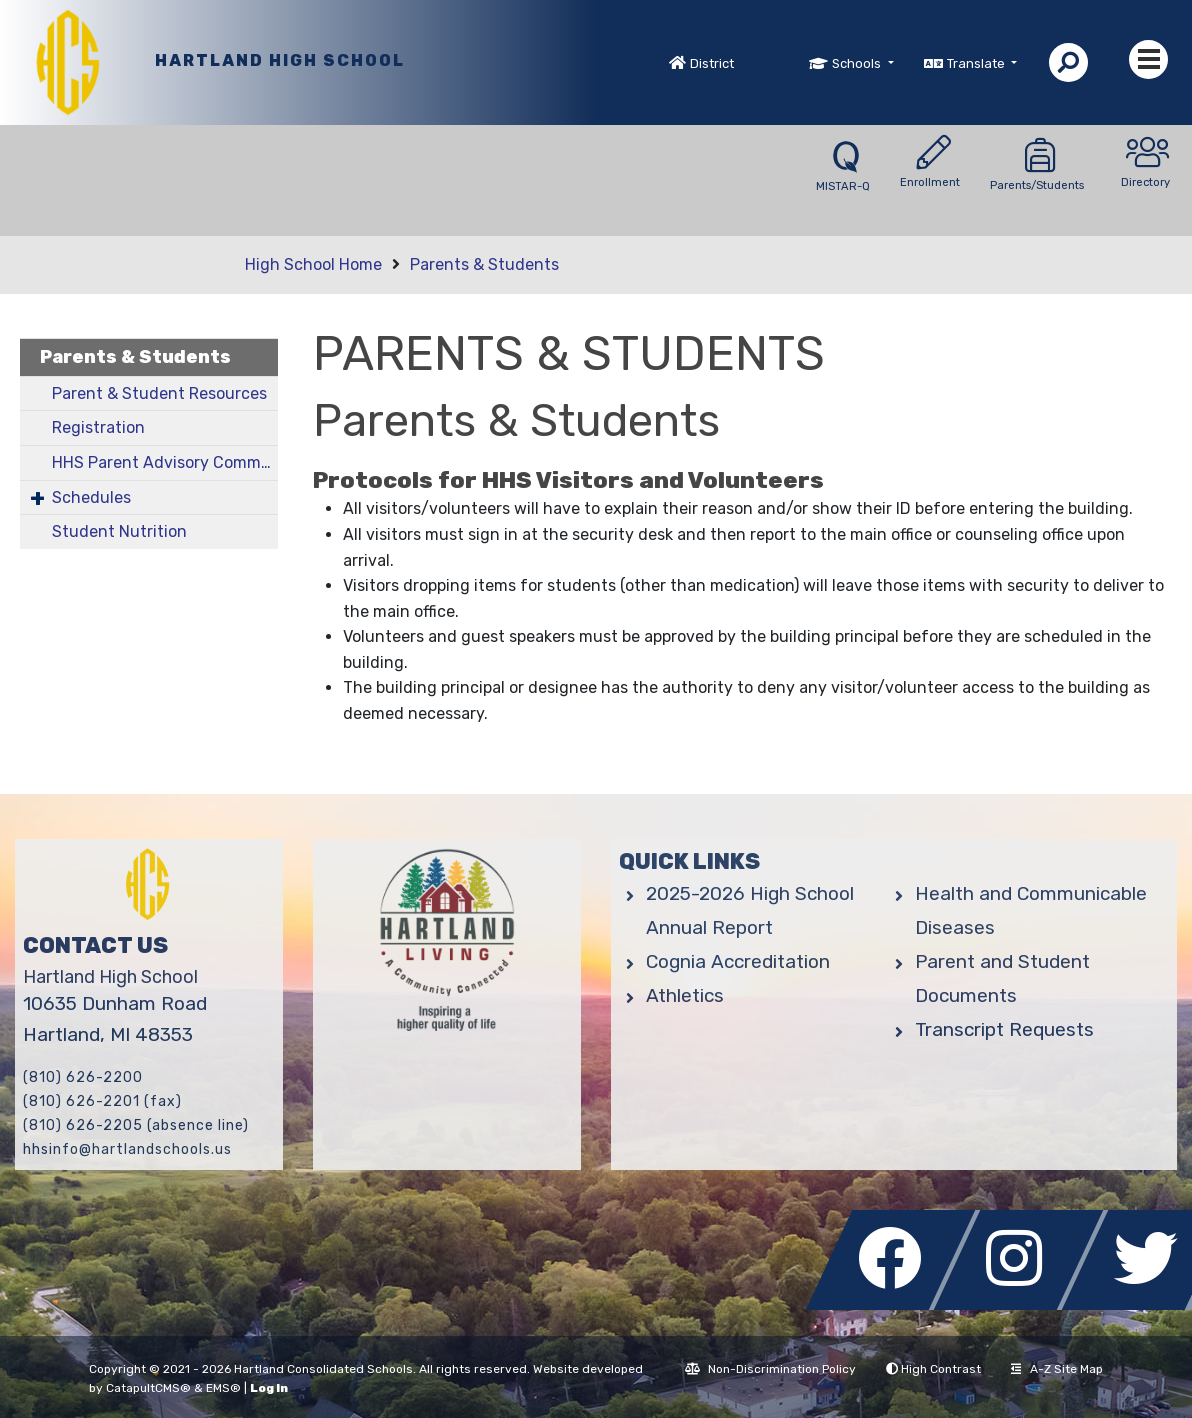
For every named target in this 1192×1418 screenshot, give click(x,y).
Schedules (91, 497)
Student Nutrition (119, 531)
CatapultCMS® (148, 1388)
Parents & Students (484, 264)
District (712, 63)
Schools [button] (858, 63)
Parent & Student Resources (159, 393)
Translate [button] (977, 63)
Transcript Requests (1004, 1029)
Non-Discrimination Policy (770, 1369)
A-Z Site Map (1057, 1369)
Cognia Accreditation (738, 961)
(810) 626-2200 (83, 1077)
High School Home (313, 264)
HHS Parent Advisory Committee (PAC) (165, 462)
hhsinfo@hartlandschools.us (127, 1149)
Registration (98, 427)
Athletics (685, 995)
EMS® (223, 1388)
